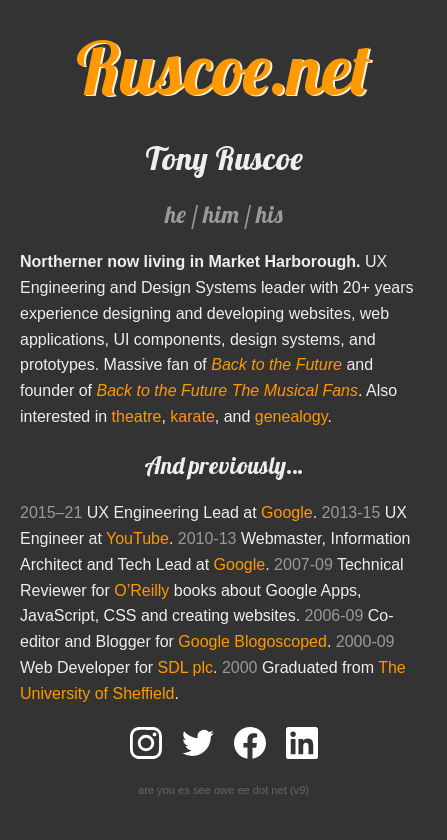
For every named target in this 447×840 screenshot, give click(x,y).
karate (192, 416)
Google (287, 512)
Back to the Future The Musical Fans (227, 390)
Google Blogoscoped (252, 641)
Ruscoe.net (223, 68)
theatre (137, 416)
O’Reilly (141, 590)
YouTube (137, 538)
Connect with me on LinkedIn (302, 743)
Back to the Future (276, 364)
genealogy (291, 416)
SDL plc (185, 667)
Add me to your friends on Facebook (250, 743)
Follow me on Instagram (146, 743)
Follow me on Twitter (198, 743)
